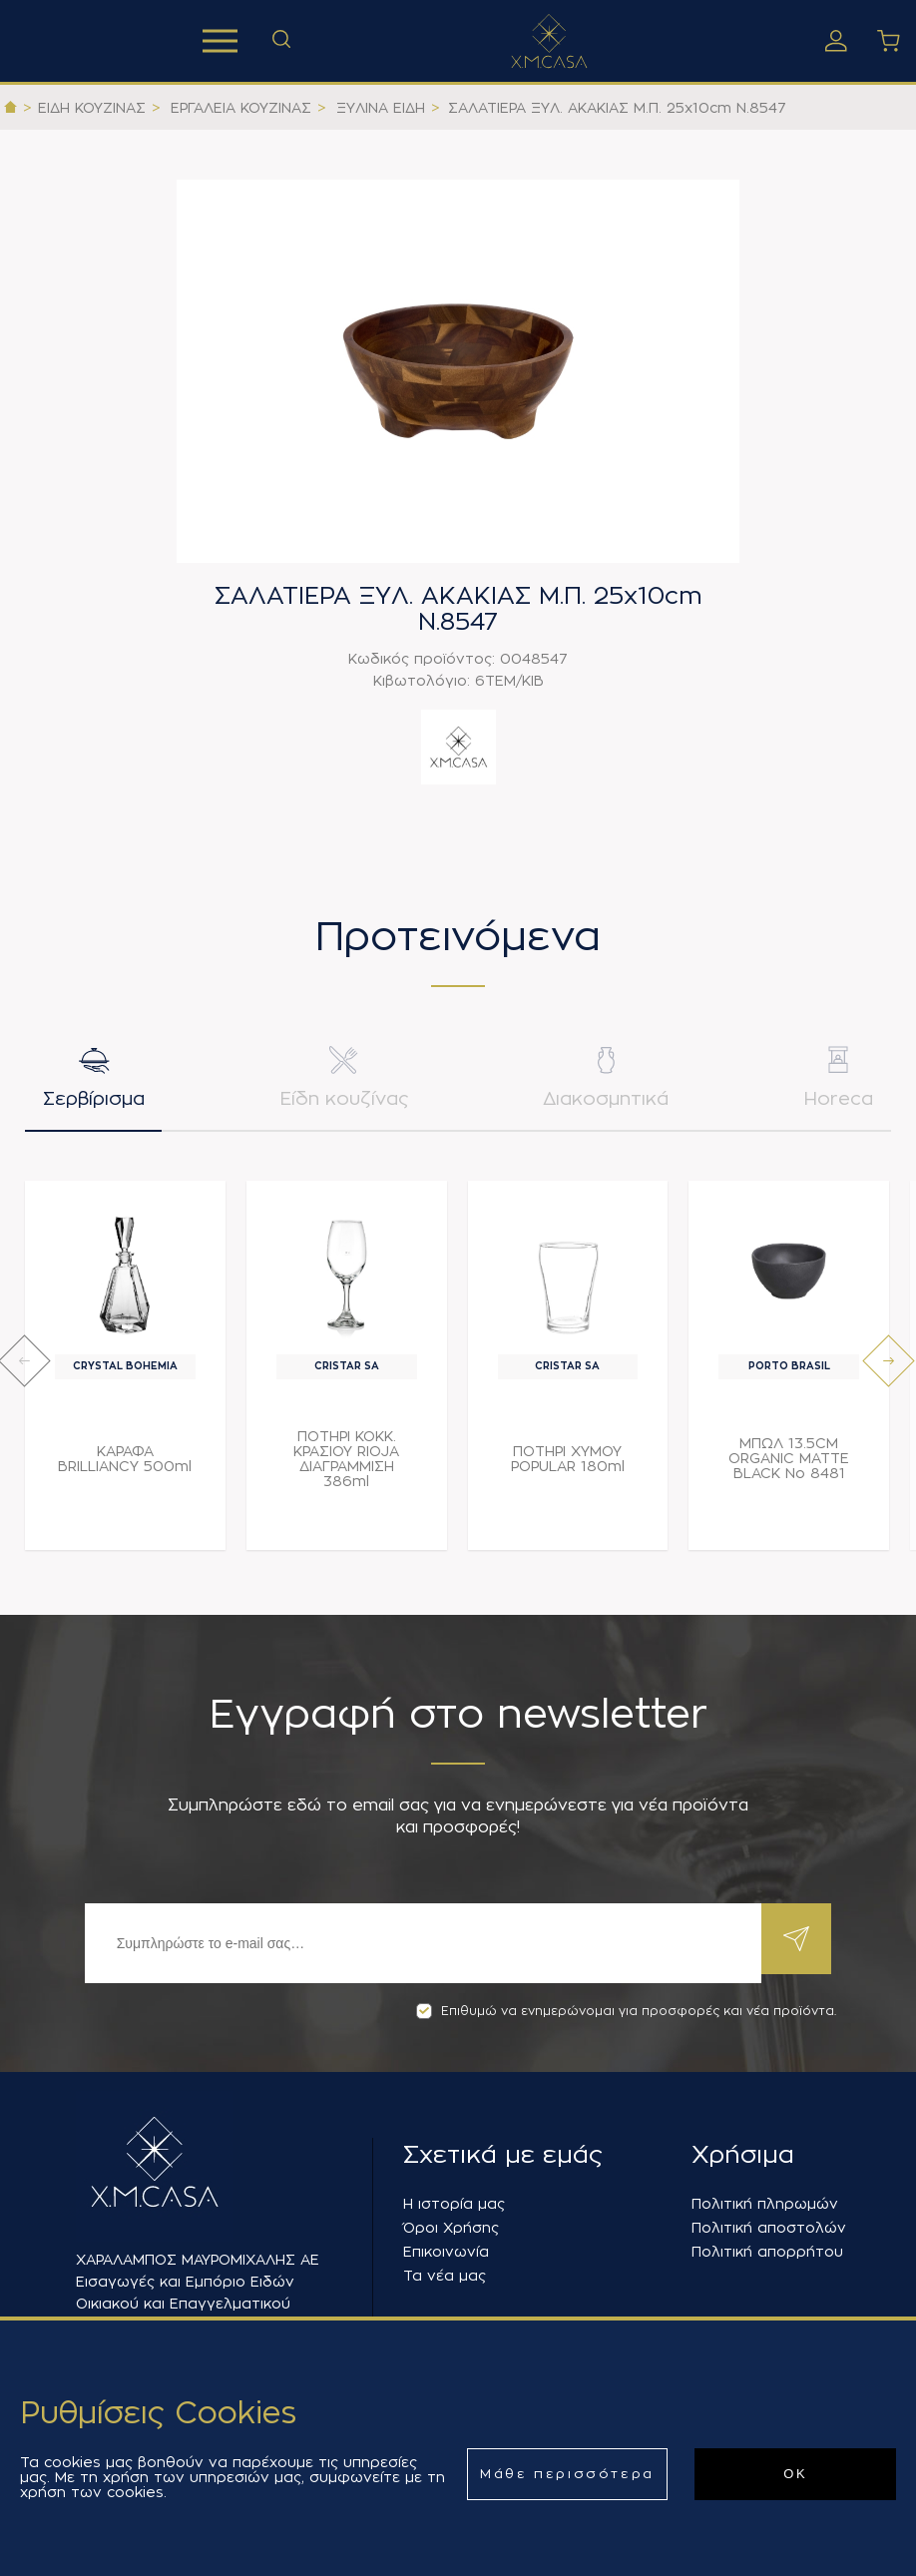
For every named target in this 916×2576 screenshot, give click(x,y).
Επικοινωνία (446, 2252)
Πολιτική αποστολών (768, 2228)
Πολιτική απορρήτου (767, 2252)
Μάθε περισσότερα (567, 2473)
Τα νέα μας (444, 2276)
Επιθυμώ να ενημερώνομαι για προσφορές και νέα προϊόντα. (626, 2011)
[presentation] (24, 1370)
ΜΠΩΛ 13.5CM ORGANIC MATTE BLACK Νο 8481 (788, 1468)
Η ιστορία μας (454, 2204)
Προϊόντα (220, 41)
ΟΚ (795, 2473)
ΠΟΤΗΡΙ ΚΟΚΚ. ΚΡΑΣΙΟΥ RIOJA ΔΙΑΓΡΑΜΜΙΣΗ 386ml (346, 1467)
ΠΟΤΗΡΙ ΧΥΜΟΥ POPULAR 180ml (568, 1467)
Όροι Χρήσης (451, 2228)
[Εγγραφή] (418, 1943)
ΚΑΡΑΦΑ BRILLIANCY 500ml (125, 1467)
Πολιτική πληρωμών (764, 2204)
